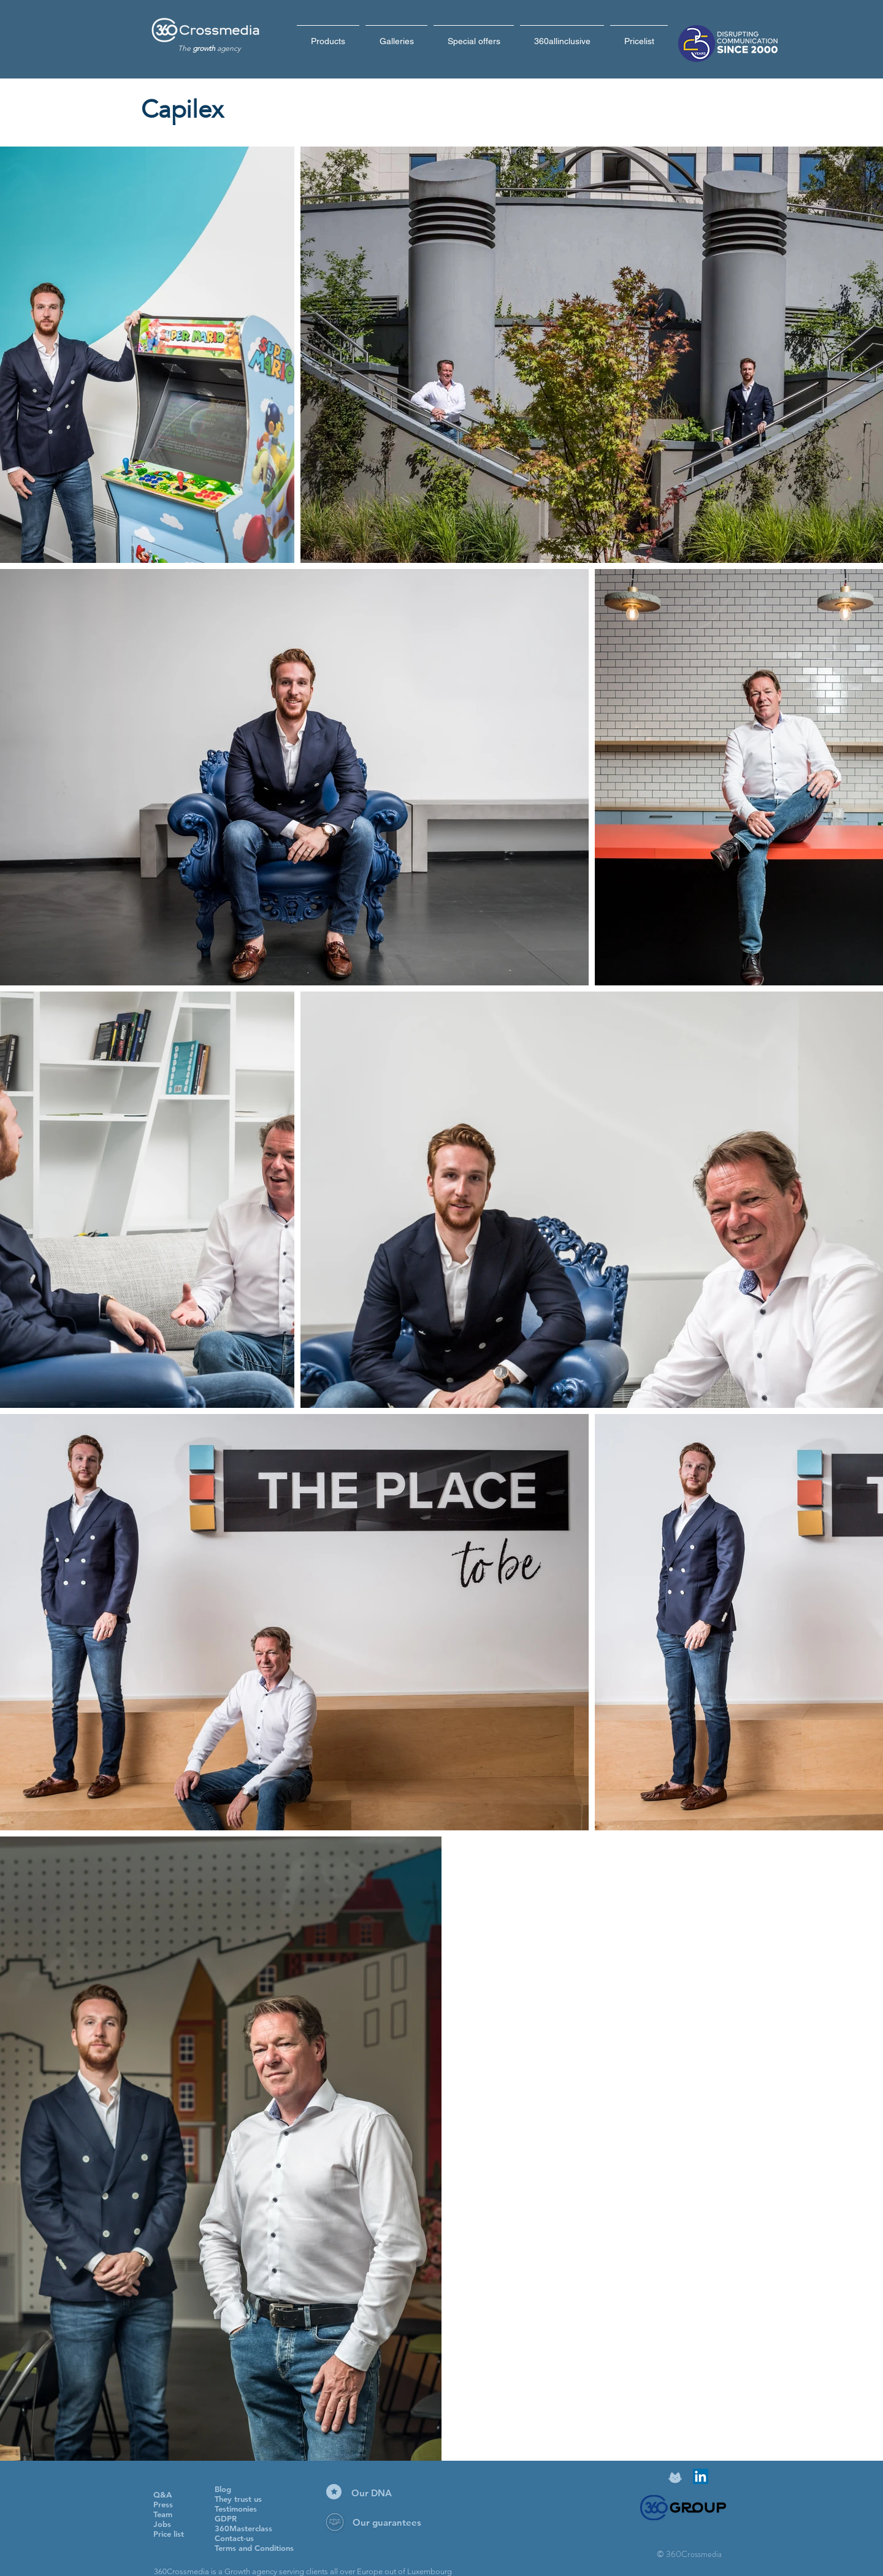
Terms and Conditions (254, 2548)
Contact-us (234, 2538)
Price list (168, 2534)
